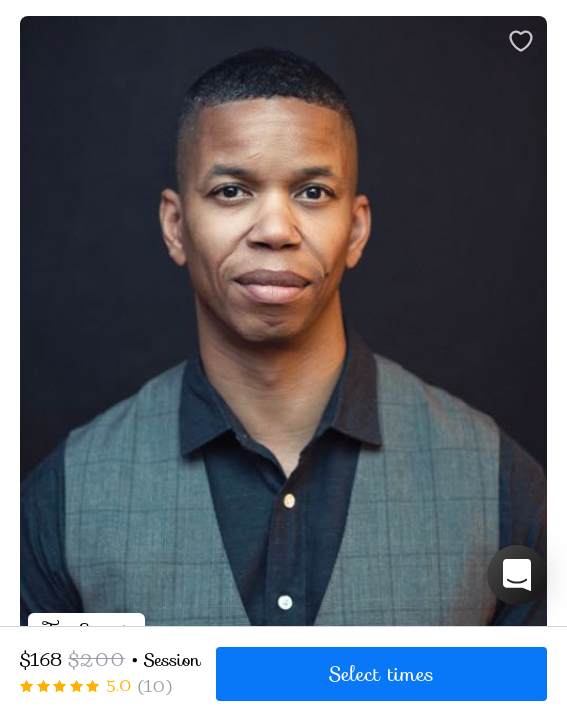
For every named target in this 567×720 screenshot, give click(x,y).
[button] (517, 575)
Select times (381, 674)
